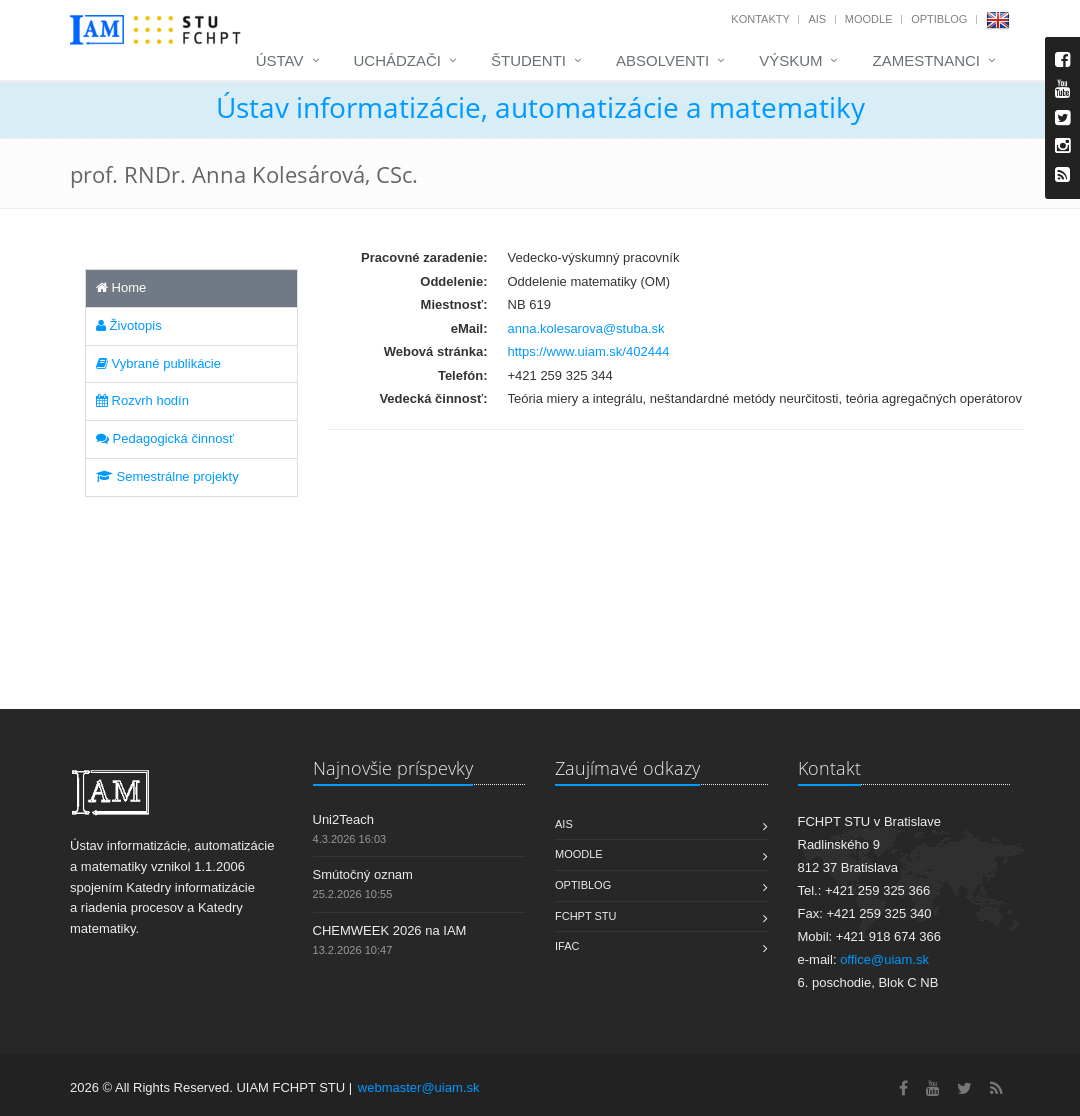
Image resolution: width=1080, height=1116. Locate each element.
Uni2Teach (343, 819)
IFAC (567, 946)
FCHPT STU (586, 916)
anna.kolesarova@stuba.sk (586, 328)
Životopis (129, 325)
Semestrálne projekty (167, 476)
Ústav (280, 60)
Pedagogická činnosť (165, 438)
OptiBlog (939, 19)
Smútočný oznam (363, 874)
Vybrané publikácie (158, 363)
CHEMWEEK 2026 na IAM (390, 930)
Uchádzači (398, 60)
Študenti (528, 60)
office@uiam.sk (884, 959)
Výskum (790, 60)
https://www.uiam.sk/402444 (589, 351)
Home (121, 287)
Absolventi (662, 60)
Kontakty (760, 19)
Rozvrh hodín (142, 400)
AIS (817, 19)
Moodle (869, 19)
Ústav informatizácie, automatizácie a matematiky (540, 107)
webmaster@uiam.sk (419, 1087)
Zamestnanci (926, 60)
